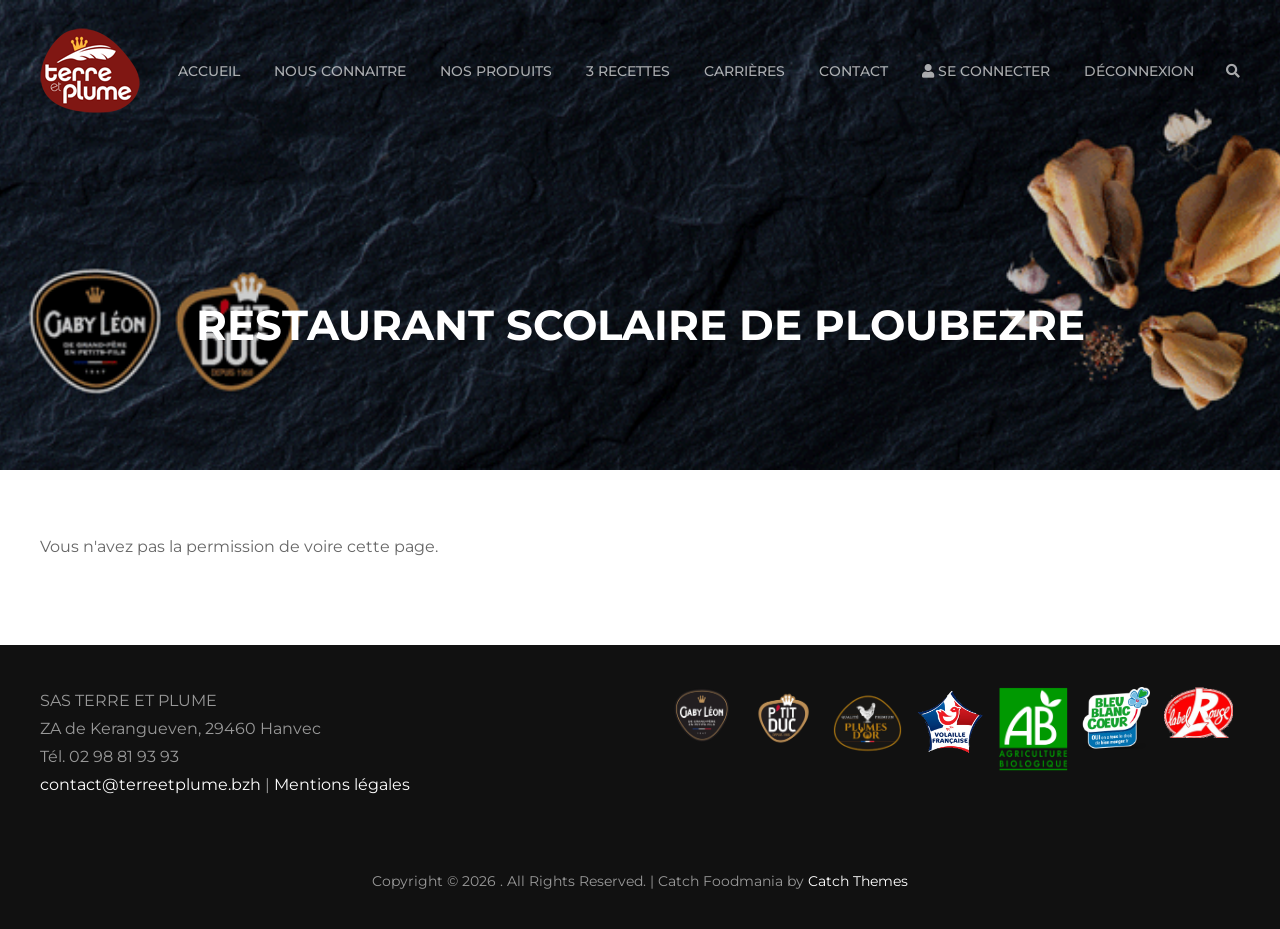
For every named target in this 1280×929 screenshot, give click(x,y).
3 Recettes (628, 71)
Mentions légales (342, 784)
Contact (853, 71)
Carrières (744, 71)
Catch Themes (858, 881)
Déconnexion (1139, 71)
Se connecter (986, 71)
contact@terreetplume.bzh (150, 784)
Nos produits (496, 71)
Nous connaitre (340, 71)
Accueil (209, 71)
